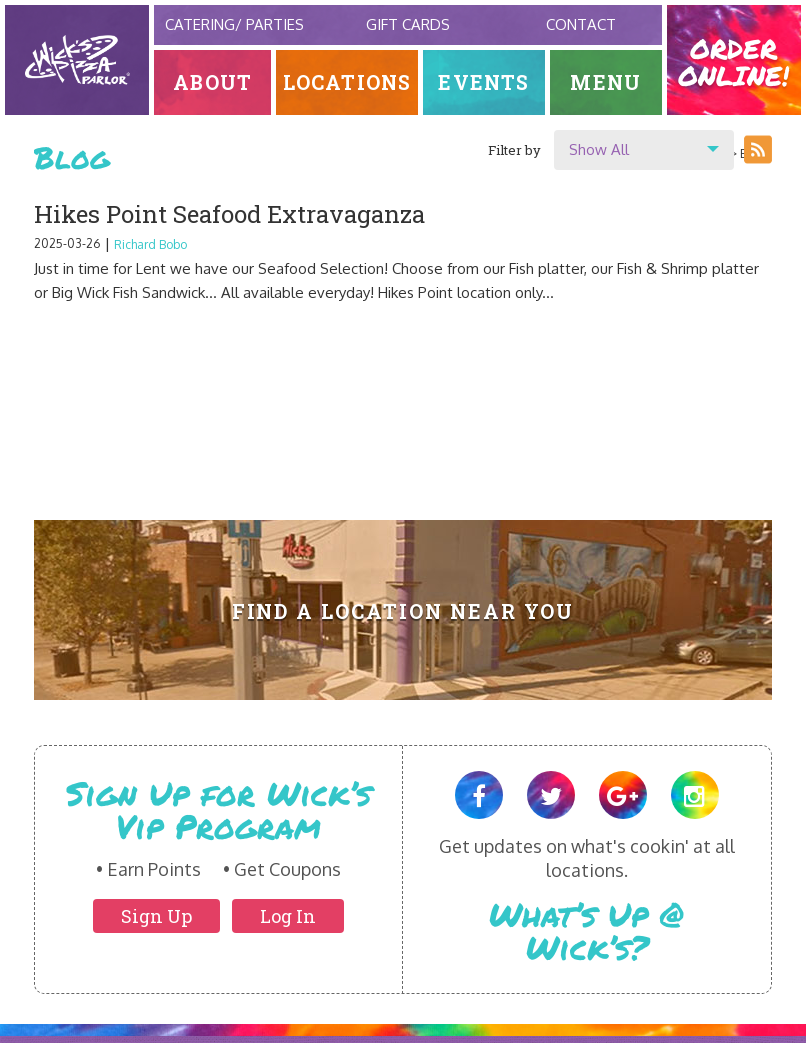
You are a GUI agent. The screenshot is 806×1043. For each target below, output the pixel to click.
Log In (288, 916)
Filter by (514, 150)
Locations (347, 82)
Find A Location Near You (403, 611)
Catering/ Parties (234, 24)
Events (483, 82)
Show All (599, 149)
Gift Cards (408, 24)
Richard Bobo (150, 244)
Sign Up (156, 916)
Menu (605, 82)
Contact (581, 24)
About (212, 82)
